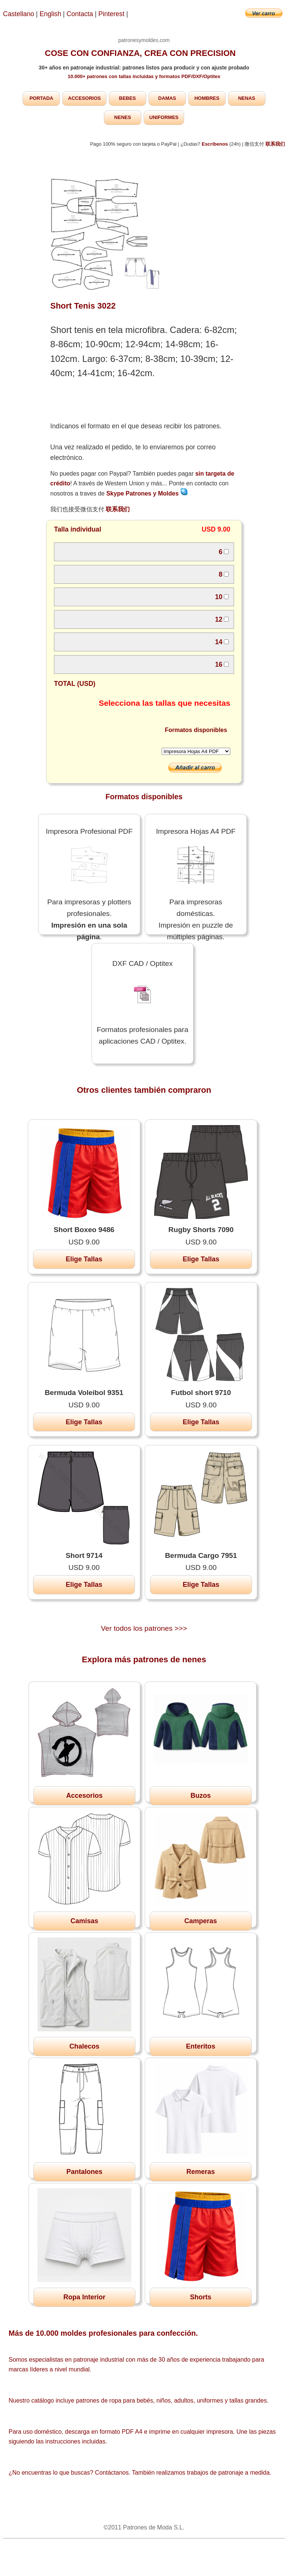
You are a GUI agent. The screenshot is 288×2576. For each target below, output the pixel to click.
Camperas (200, 1921)
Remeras (200, 2171)
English (51, 14)
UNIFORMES (163, 117)
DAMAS (167, 98)
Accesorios (84, 1795)
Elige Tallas (84, 1259)
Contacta (81, 14)
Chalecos (84, 2046)
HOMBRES (206, 98)
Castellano (18, 14)
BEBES (127, 98)
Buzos (200, 1795)
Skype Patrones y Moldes (147, 493)
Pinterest (112, 14)
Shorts (200, 2297)
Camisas (84, 1921)
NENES (122, 117)
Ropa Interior (84, 2297)
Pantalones (84, 2171)
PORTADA (41, 98)
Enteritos (200, 2046)
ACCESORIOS (84, 98)
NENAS (246, 98)
